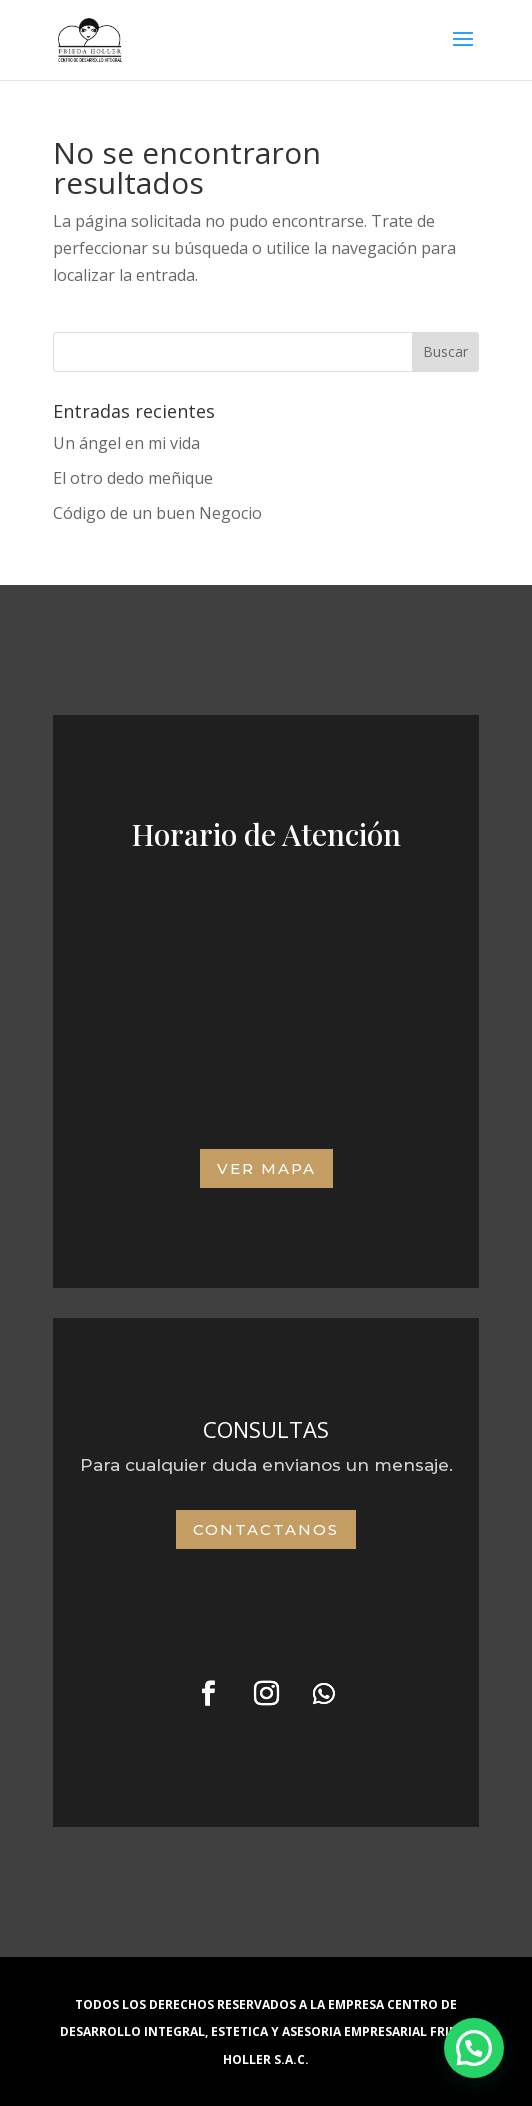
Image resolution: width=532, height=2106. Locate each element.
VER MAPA (266, 1168)
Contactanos (266, 1529)
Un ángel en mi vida (126, 443)
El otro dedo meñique (133, 478)
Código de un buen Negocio (157, 513)
